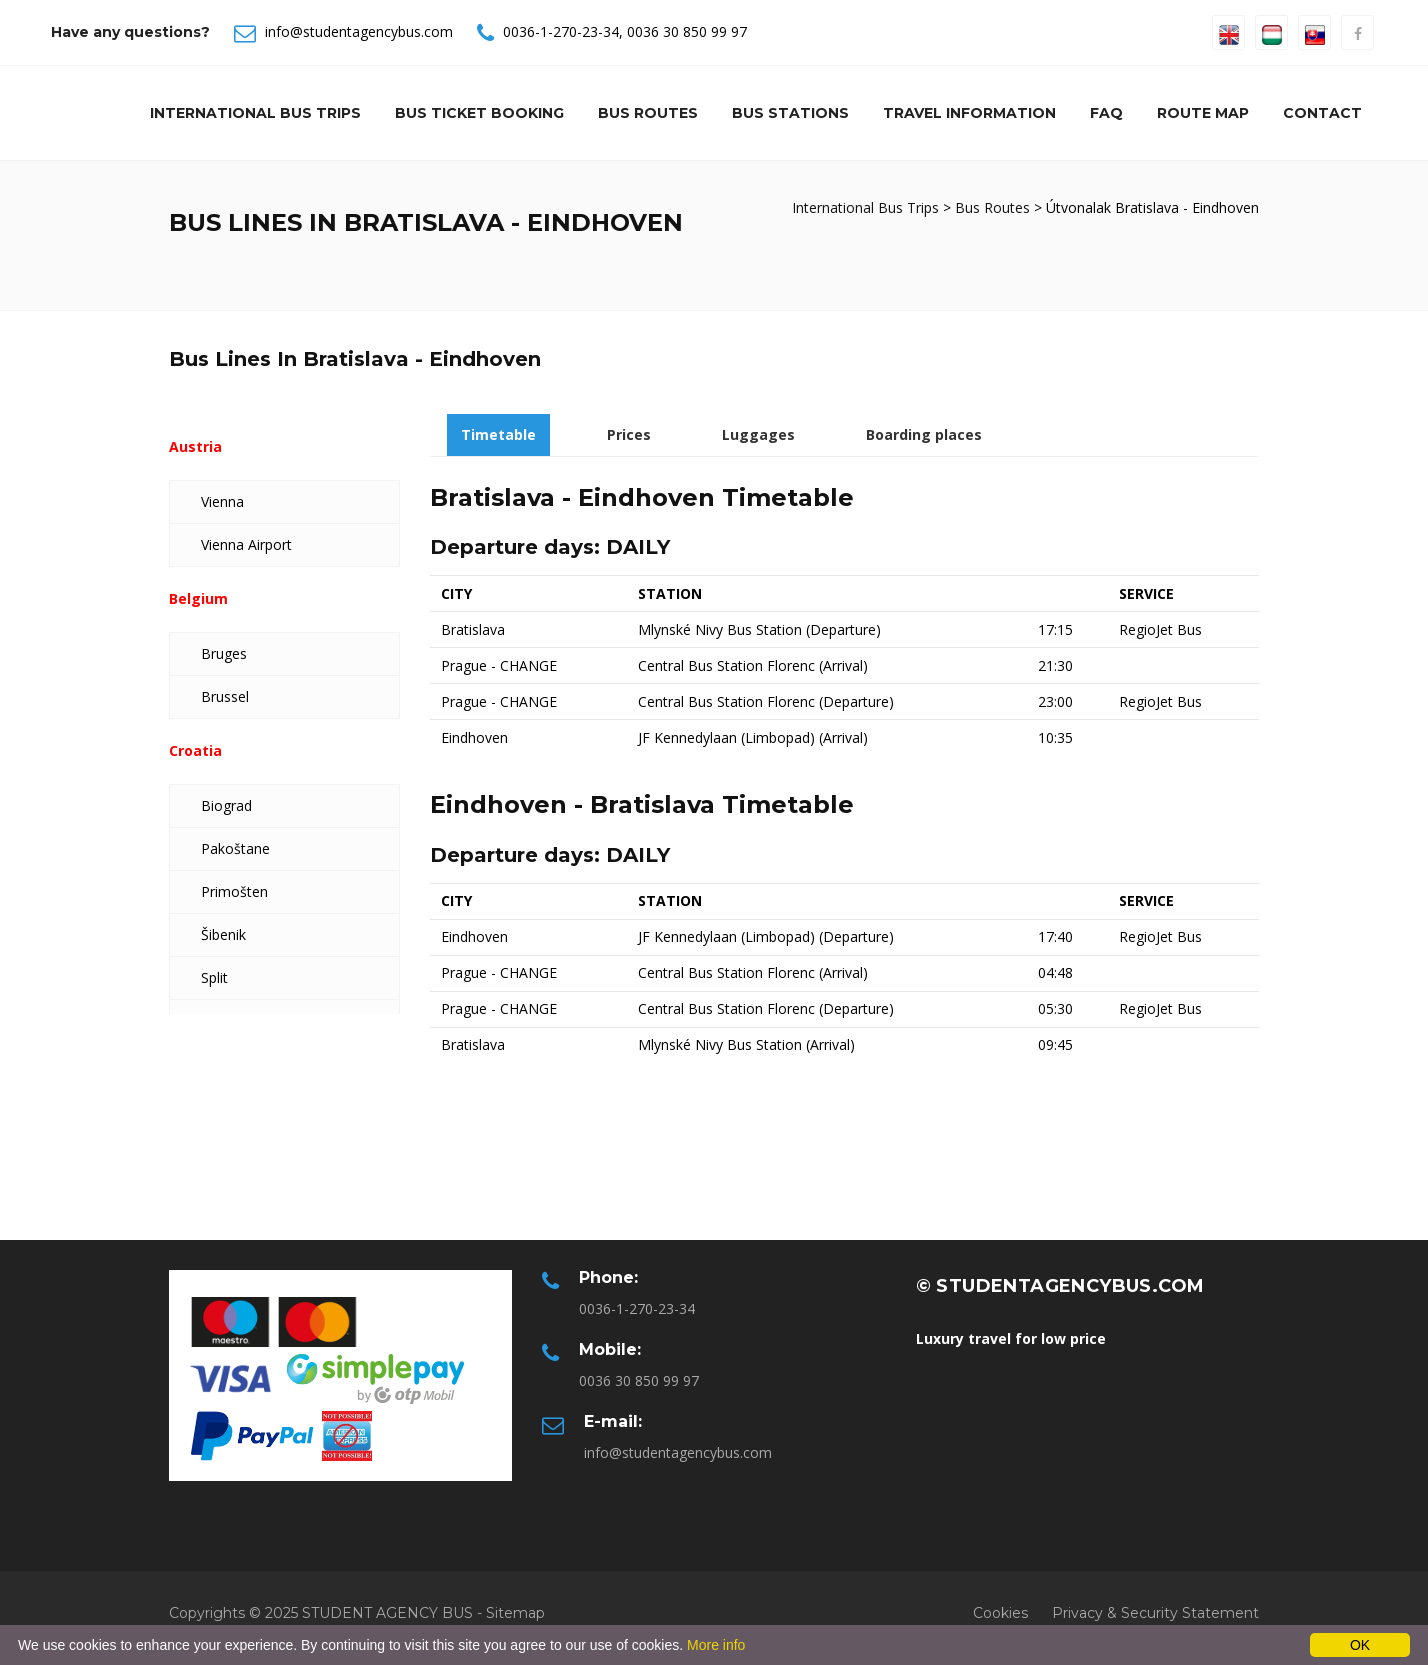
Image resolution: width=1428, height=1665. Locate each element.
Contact (1322, 113)
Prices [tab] (629, 434)
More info (716, 1645)
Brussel (225, 696)
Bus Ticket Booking (479, 113)
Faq (1106, 113)
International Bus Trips (255, 113)
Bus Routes (648, 113)
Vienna (222, 501)
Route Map (1203, 113)
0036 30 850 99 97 (687, 31)
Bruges (224, 653)
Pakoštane (235, 848)
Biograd (226, 805)
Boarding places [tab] (924, 434)
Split (214, 977)
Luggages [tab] (758, 434)
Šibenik (223, 934)
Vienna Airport (246, 544)
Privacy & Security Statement (1155, 1613)
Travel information (969, 113)
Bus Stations (790, 113)
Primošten (234, 891)
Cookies (1000, 1613)
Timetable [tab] (498, 434)
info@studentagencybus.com (359, 31)
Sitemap (515, 1613)
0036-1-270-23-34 (561, 31)
